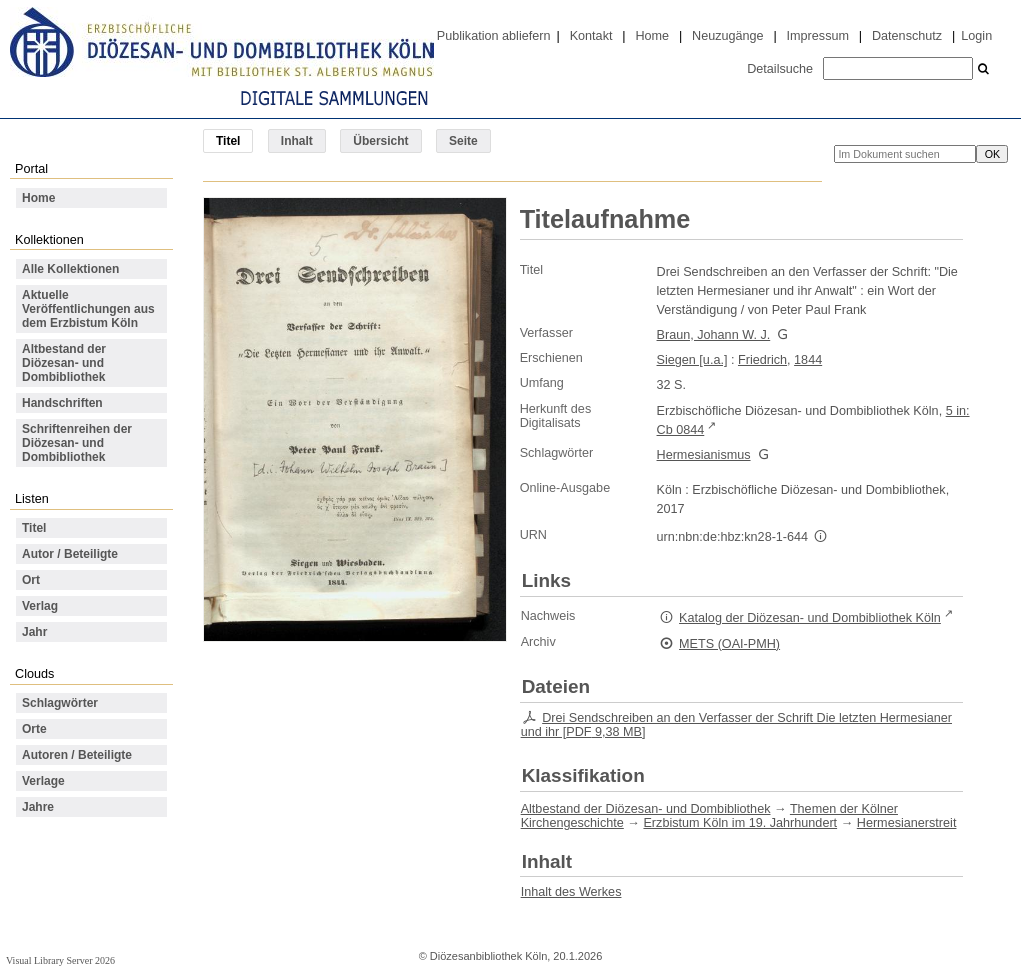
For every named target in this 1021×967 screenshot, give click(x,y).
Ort (31, 580)
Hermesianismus (704, 455)
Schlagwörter (60, 703)
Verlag (40, 606)
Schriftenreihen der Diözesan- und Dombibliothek (77, 443)
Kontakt (591, 36)
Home (652, 36)
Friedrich (762, 360)
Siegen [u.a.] (692, 360)
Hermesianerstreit (907, 823)
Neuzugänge (728, 36)
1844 (808, 360)
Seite (463, 141)
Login (976, 36)
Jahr (34, 632)
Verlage (43, 781)
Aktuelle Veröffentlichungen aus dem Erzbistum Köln (88, 309)
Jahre (38, 807)
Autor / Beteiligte (70, 554)
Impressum (818, 36)
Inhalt (297, 141)
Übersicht (380, 141)
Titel (34, 528)
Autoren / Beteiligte (77, 755)
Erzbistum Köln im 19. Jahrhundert (740, 823)
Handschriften (62, 403)
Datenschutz (907, 36)
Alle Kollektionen (70, 269)
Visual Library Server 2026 (60, 960)
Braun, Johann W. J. (714, 335)
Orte (34, 729)
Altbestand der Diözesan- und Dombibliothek (64, 363)
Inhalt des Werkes (571, 892)
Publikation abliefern (494, 36)
